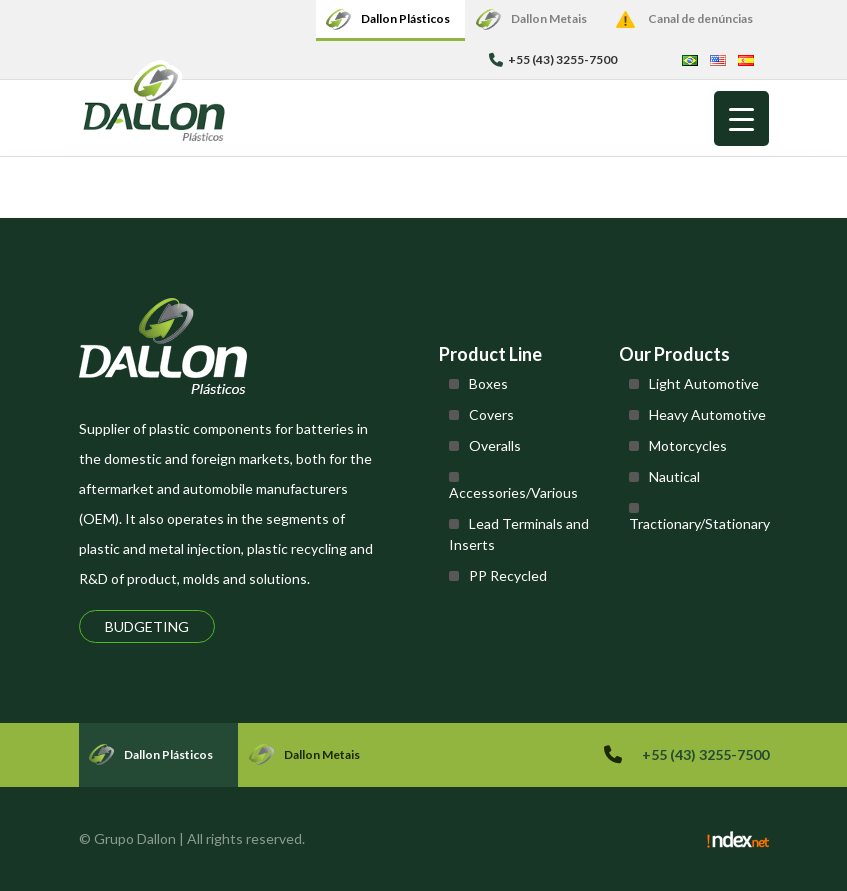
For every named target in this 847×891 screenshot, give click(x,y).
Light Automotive (704, 383)
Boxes (488, 383)
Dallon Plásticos (405, 18)
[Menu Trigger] (741, 118)
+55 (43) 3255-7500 (553, 59)
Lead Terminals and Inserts (519, 534)
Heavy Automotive (707, 414)
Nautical (674, 476)
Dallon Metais (549, 18)
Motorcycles (688, 445)
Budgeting (147, 626)
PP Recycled (508, 575)
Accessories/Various (513, 492)
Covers (491, 414)
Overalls (495, 445)
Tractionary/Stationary (699, 523)
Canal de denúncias (700, 18)
